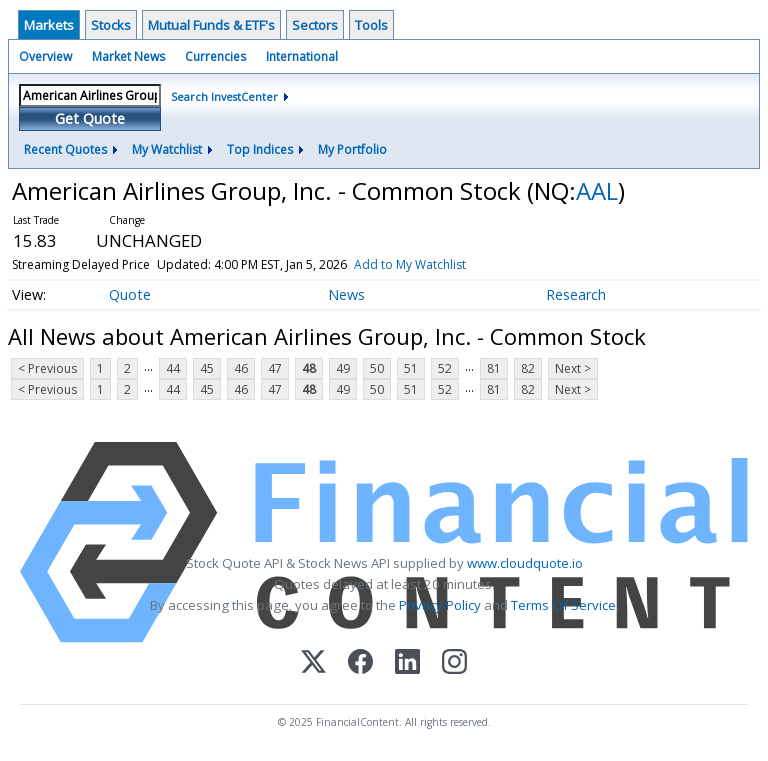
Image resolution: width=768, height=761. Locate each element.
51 (411, 368)
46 (241, 368)
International (302, 56)
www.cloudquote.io (525, 563)
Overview (45, 56)
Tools (371, 25)
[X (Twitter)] (313, 663)
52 (445, 368)
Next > (573, 368)
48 (309, 368)
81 (494, 368)
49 (343, 368)
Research (576, 294)
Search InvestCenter (224, 96)
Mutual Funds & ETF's (211, 25)
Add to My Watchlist (410, 264)
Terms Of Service (563, 605)
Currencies (215, 56)
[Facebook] (360, 663)
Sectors (315, 25)
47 (275, 368)
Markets (49, 25)
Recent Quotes (65, 149)
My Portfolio (352, 149)
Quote (130, 294)
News (346, 294)
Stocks (111, 25)
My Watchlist (167, 149)
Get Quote (90, 118)
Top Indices (260, 149)
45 (207, 368)
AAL (597, 190)
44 (173, 368)
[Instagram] (454, 663)
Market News (128, 56)
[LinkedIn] (407, 663)
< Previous (47, 368)
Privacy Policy (440, 605)
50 (377, 368)
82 (528, 368)
